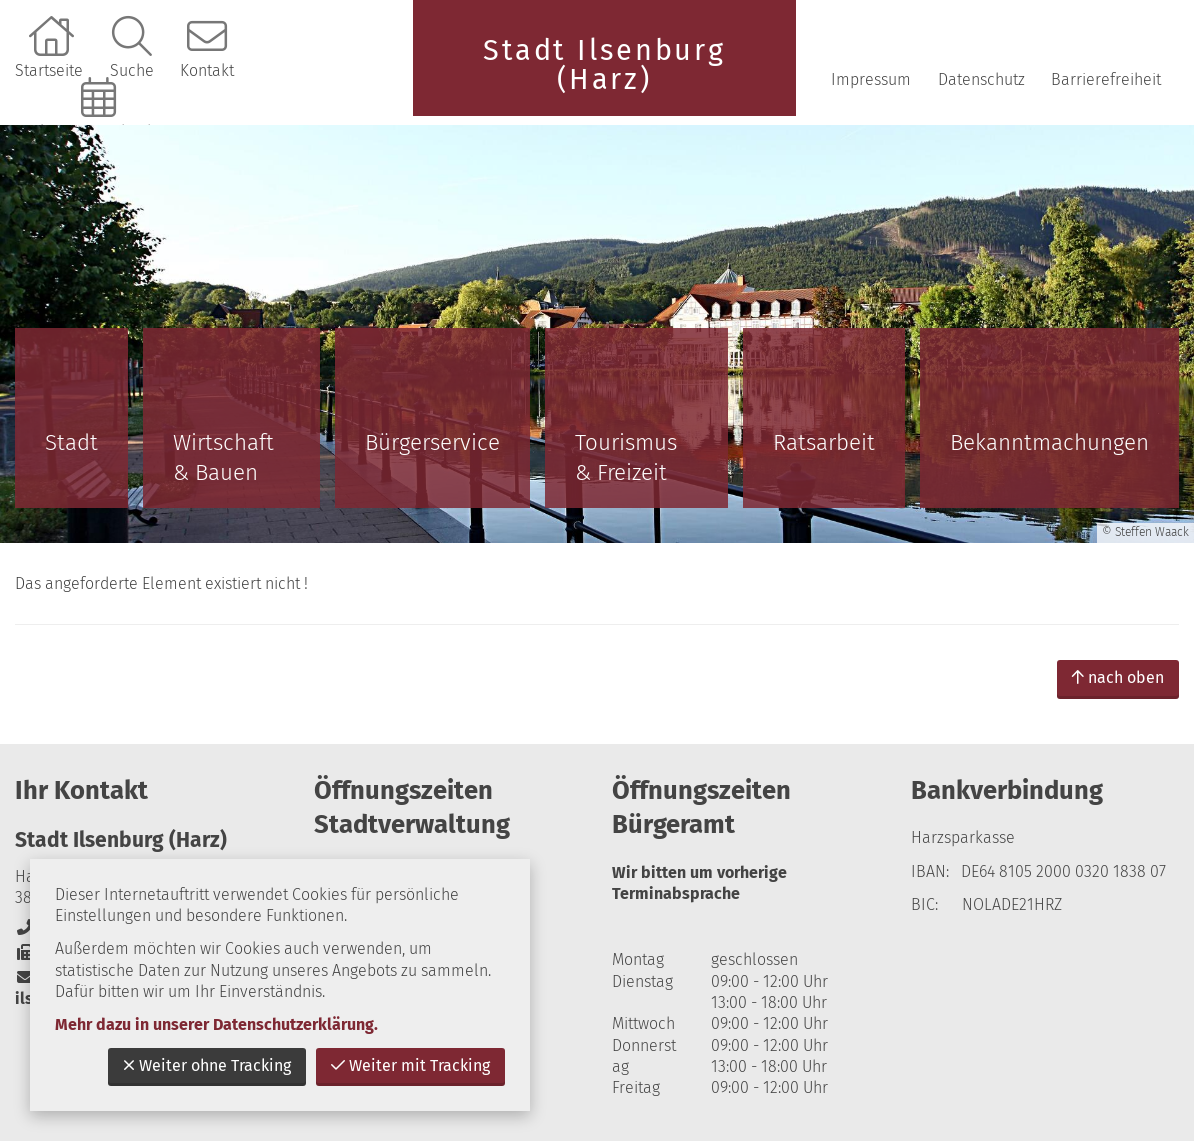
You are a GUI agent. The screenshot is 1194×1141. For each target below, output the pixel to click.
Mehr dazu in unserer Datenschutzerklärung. (216, 1024)
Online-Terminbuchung (101, 131)
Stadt (71, 442)
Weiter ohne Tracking (207, 1065)
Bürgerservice (432, 442)
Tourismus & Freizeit (626, 457)
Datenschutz (981, 79)
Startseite (49, 70)
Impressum (871, 79)
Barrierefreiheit (1106, 79)
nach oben (1118, 677)
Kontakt (207, 70)
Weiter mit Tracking (410, 1065)
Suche (132, 70)
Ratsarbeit (824, 442)
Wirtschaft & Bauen (223, 457)
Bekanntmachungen (1049, 442)
